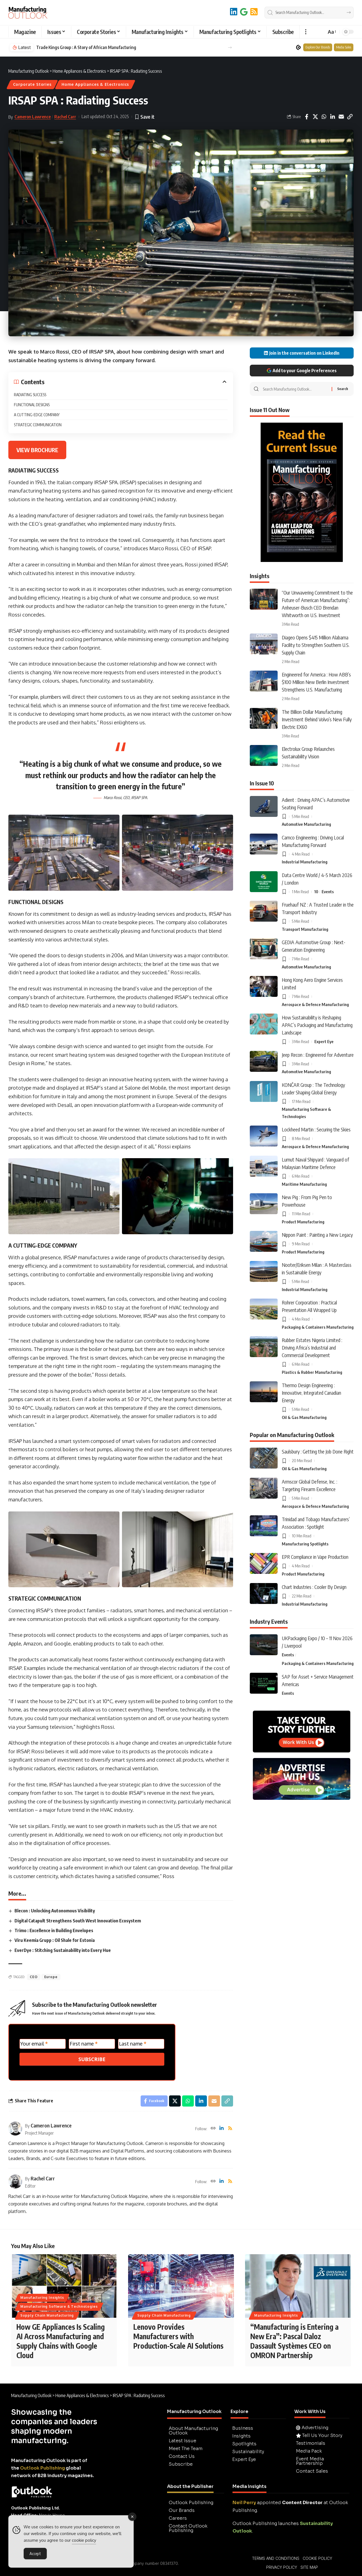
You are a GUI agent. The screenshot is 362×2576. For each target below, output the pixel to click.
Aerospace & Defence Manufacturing (315, 1004)
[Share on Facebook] (306, 116)
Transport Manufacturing (305, 929)
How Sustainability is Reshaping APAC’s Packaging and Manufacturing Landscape (317, 1025)
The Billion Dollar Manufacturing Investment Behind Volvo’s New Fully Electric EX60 (317, 719)
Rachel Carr (65, 117)
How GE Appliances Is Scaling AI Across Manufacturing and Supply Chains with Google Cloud (60, 2341)
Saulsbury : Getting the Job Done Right (318, 1451)
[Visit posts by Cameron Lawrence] (15, 2129)
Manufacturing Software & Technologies (306, 1113)
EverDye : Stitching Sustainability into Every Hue (62, 1950)
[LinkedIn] (234, 12)
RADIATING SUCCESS (30, 394)
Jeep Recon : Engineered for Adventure (318, 1054)
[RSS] (254, 12)
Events (328, 891)
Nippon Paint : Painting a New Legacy (317, 1234)
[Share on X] (315, 116)
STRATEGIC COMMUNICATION (38, 424)
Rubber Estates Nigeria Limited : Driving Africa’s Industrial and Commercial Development (312, 1347)
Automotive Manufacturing (306, 824)
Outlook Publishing (42, 2468)
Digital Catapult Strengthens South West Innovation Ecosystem (77, 1921)
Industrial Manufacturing (304, 861)
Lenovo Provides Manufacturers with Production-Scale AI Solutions (178, 2336)
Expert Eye (324, 1041)
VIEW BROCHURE (37, 449)
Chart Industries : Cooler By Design (314, 1587)
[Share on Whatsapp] (324, 116)
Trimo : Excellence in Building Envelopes (53, 1930)
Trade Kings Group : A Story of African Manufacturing (86, 47)
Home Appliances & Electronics (95, 84)
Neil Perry (244, 2503)
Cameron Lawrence (32, 117)
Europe (51, 1977)
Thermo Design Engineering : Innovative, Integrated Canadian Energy (311, 1392)
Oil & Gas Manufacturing (304, 1417)
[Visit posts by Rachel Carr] (15, 2181)
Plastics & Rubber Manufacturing (312, 1372)
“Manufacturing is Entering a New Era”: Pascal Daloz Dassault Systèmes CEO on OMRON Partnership (294, 2341)
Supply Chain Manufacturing (47, 2315)
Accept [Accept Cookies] (35, 2553)
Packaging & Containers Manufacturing (318, 1327)
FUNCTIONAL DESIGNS (32, 404)
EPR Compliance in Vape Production (315, 1557)
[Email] (341, 116)
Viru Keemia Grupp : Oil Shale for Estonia (54, 1940)
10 (316, 891)
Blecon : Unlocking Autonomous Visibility (54, 1910)
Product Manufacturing (303, 1221)
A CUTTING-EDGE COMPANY (37, 414)
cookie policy (84, 2540)
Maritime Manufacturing (304, 1184)
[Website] (213, 2128)
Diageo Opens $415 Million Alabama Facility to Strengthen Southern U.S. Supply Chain (315, 645)
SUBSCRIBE (91, 2059)
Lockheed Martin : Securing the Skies (316, 1129)
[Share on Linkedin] (332, 116)
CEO (34, 1977)
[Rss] (230, 2128)
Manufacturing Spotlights (305, 1543)
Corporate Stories (32, 84)
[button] (305, 31)
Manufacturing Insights (42, 2297)
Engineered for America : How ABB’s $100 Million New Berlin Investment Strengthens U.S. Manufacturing (316, 682)
